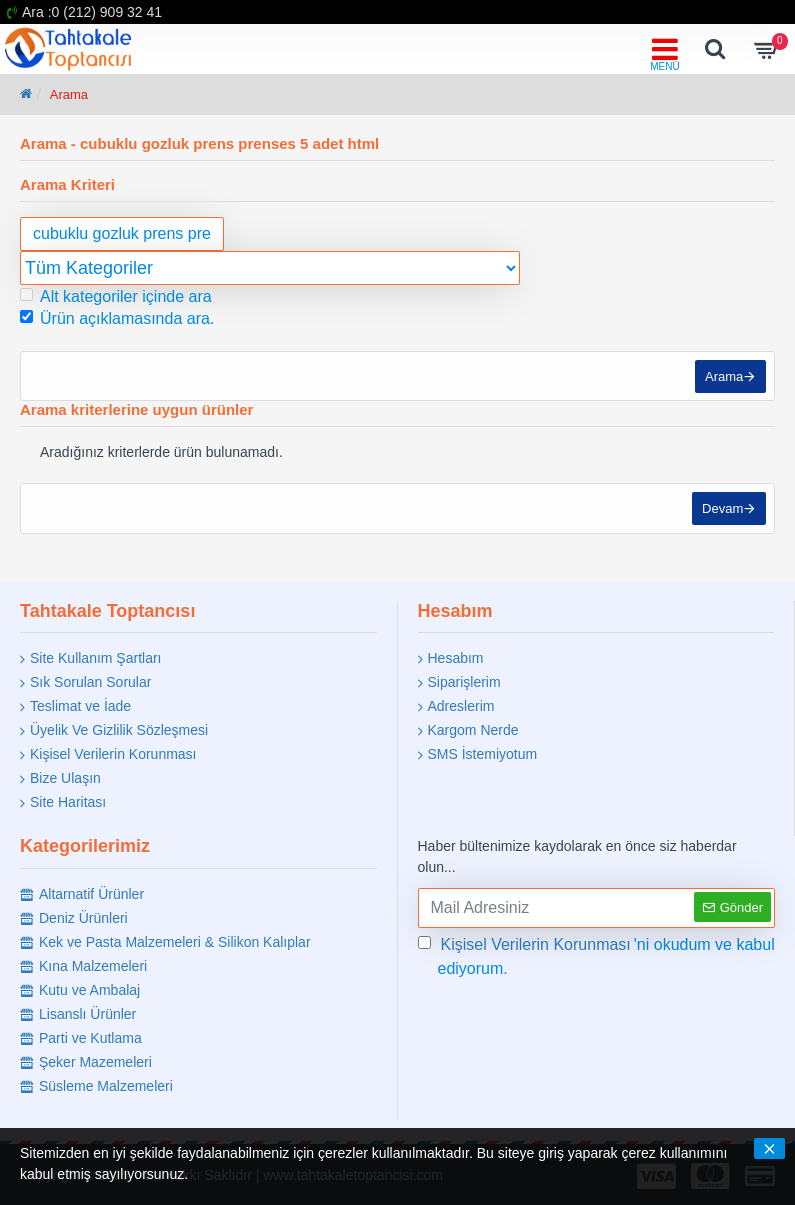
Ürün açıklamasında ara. (117, 318)
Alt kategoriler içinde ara (116, 296)
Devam (720, 515)
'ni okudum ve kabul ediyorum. (596, 955)
